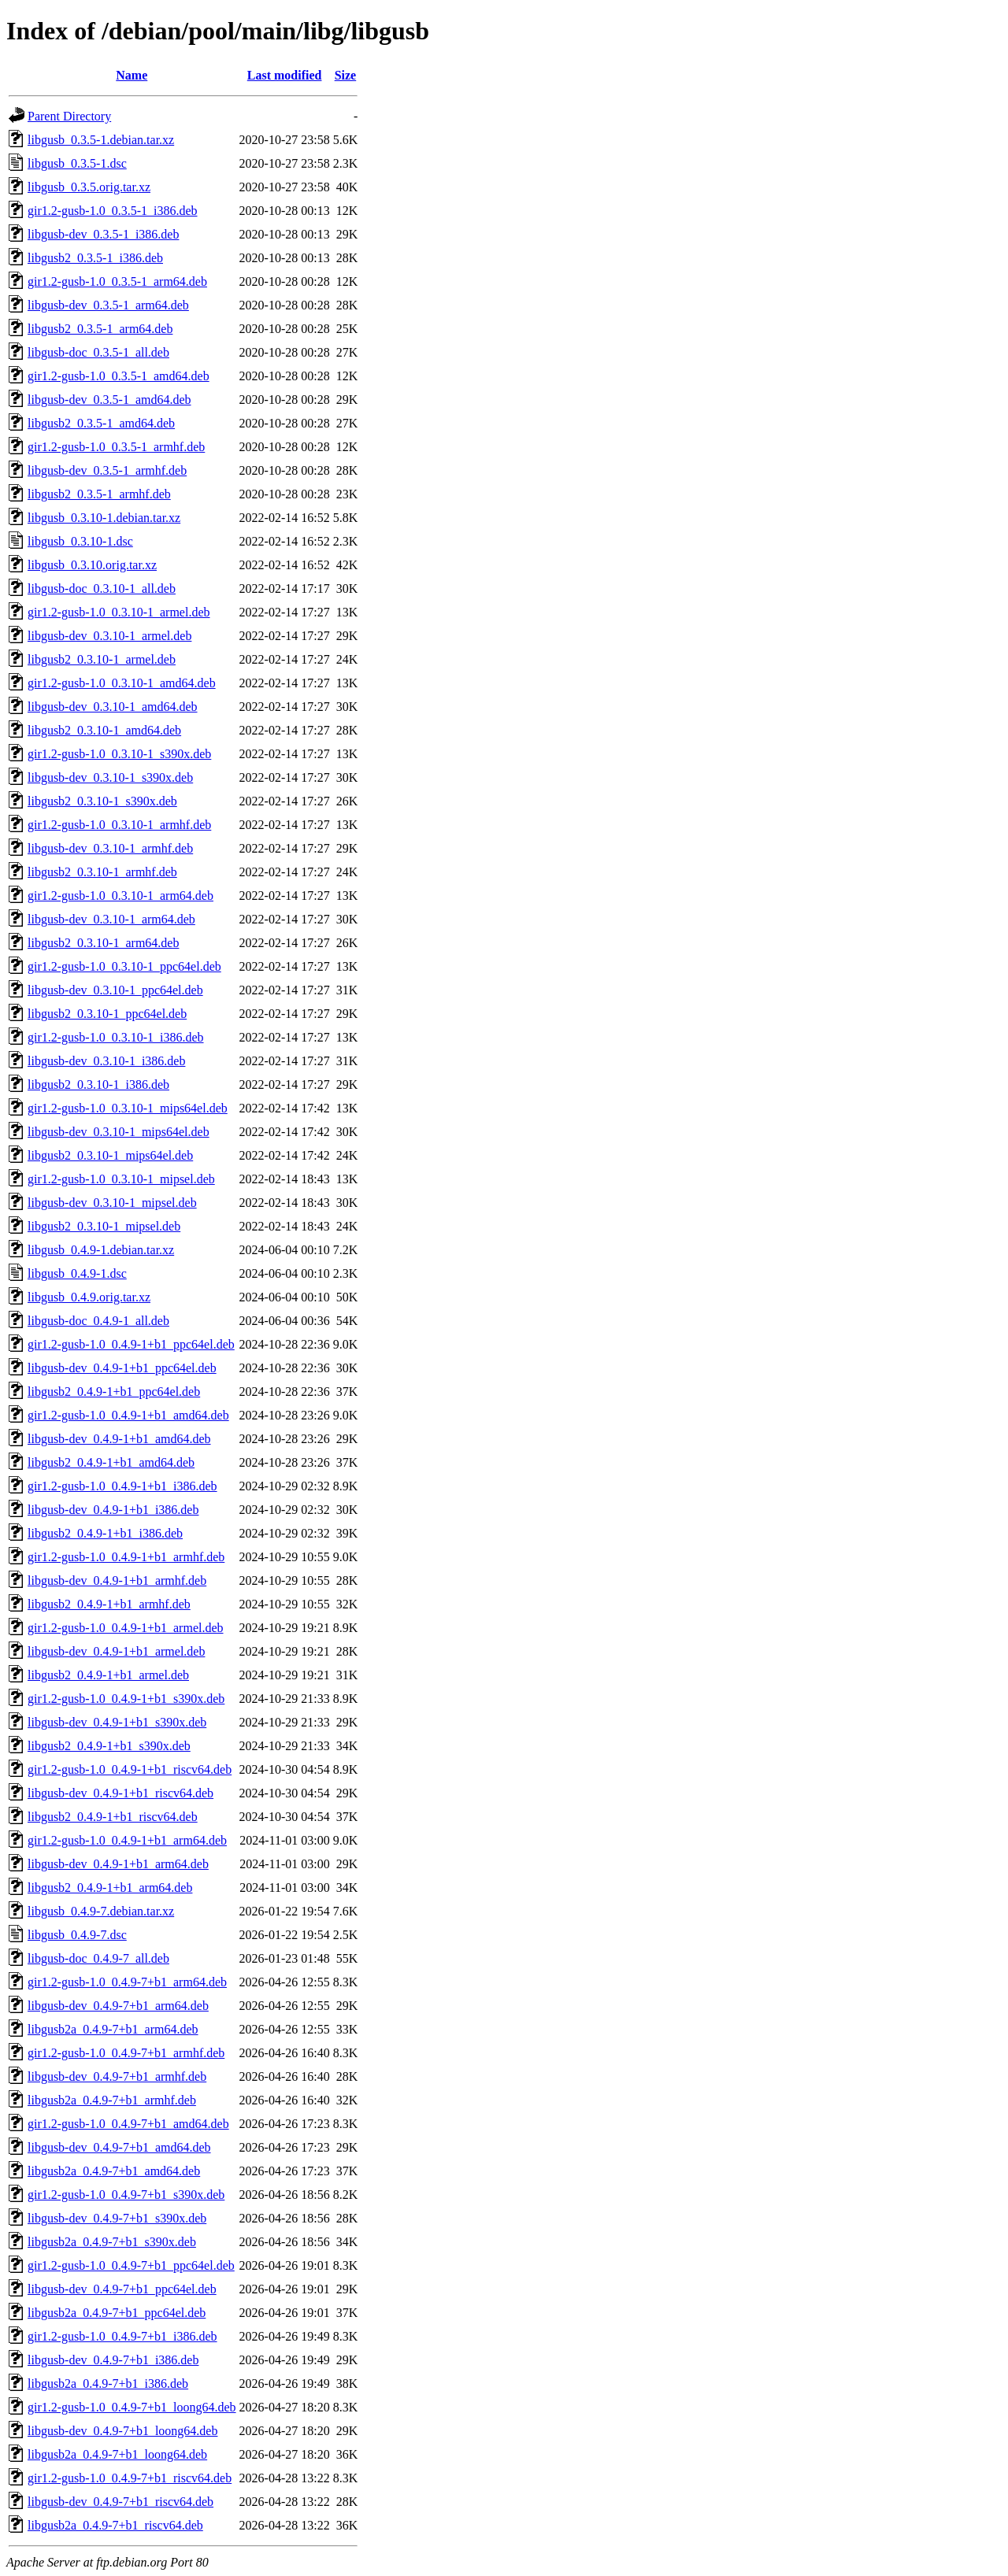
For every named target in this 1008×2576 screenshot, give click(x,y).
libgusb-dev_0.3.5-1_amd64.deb (109, 399)
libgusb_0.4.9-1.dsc (77, 1273)
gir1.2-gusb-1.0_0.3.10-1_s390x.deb (119, 754)
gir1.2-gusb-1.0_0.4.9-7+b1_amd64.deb (128, 2123)
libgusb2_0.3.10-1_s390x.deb (102, 801)
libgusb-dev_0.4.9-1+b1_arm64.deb (118, 1864)
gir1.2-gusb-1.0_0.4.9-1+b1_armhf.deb (126, 1557)
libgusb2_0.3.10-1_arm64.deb (103, 942)
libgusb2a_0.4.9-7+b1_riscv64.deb (115, 2525)
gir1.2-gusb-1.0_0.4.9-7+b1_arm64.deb (127, 1982)
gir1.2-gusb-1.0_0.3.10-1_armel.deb (119, 612)
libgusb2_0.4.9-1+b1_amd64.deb (111, 1462)
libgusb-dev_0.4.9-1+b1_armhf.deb (117, 1580)
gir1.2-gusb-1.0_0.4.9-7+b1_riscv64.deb (130, 2478)
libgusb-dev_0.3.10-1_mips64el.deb (118, 1131)
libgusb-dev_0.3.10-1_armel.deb (109, 635)
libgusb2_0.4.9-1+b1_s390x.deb (109, 1745)
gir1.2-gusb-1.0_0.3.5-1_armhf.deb (116, 446)
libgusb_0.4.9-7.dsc (77, 1934)
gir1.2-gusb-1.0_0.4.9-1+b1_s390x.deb (126, 1698)
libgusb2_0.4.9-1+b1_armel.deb (108, 1675)
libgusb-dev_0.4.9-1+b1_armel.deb (116, 1651)
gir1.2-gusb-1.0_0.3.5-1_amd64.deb (118, 376)
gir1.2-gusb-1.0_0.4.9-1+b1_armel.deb (126, 1627)
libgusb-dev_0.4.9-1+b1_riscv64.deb (120, 1793)
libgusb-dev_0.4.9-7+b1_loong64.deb (122, 2430)
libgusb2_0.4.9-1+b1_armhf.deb (109, 1604)
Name (131, 75)
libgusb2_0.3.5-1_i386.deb (95, 258)
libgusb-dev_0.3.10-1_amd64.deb (113, 706)
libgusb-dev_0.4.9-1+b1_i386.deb (113, 1509)
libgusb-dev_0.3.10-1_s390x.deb (110, 777)
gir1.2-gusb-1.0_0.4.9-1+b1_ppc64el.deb (131, 1344)
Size (346, 75)
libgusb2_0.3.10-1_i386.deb (98, 1084)
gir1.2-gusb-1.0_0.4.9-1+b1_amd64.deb (128, 1415)
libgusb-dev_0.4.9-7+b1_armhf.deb (117, 2076)
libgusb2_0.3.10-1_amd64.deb (104, 730)
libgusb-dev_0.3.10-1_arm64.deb (111, 919)
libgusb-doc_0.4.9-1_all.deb (98, 1320)
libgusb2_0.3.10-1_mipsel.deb (104, 1226)
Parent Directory (69, 116)
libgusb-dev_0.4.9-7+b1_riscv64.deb (120, 2501)
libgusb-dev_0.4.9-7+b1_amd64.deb (119, 2147)
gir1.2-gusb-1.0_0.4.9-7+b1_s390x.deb (126, 2194)
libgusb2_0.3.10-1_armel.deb (102, 659)
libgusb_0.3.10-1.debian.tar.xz (104, 517)
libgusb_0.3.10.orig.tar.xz (92, 565)
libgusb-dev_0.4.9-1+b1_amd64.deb (119, 1438)
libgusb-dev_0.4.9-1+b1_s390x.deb (117, 1722)
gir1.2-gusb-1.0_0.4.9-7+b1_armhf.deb (126, 2053)
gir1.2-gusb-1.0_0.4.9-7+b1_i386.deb (122, 2336)
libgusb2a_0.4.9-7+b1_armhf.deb (112, 2100)
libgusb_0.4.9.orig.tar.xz (89, 1297)
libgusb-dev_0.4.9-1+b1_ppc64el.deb (122, 1368)
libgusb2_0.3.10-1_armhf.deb (102, 872)
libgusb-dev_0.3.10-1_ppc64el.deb (115, 990)
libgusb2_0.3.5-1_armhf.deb (99, 494)
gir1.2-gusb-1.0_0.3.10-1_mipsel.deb (121, 1179)
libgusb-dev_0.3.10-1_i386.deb (106, 1061)
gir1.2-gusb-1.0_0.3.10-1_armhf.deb (119, 824)
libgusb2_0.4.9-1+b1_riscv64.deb (113, 1816)
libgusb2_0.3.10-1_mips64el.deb (110, 1155)
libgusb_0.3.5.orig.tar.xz (89, 187)
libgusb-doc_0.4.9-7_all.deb (98, 1958)
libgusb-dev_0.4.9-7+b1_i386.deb (113, 2360)
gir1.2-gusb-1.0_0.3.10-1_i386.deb (116, 1037)
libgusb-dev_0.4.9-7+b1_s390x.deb (117, 2218)
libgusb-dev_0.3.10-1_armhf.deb (110, 848)
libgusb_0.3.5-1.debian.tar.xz (101, 139)
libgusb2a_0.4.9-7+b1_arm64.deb (113, 2029)
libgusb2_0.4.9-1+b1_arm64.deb (110, 1887)
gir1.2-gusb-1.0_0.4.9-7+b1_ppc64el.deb (131, 2265)
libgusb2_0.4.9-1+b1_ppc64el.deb (114, 1391)
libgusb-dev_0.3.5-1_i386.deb (103, 234)
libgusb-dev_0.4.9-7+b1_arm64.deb (118, 2005)
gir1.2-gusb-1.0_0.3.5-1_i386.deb (113, 210)
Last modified (284, 75)
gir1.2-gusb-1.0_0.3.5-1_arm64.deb (117, 281)
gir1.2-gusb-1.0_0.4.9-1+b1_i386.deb (122, 1486)
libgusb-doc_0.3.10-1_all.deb (102, 588)
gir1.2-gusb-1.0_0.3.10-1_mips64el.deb (128, 1108)
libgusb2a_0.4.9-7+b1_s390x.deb (112, 2241)
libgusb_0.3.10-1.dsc (80, 541)
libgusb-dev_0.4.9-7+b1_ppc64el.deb (122, 2289)
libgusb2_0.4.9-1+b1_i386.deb (105, 1533)
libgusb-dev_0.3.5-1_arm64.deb (108, 305)
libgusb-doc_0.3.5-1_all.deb (98, 352)
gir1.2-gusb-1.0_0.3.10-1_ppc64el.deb (124, 966)
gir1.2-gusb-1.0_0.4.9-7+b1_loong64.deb (132, 2407)
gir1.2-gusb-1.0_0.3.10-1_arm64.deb (120, 895)
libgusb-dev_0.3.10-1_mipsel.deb (112, 1202)
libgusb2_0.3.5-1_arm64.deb (100, 328)
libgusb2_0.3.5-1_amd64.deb (101, 423)
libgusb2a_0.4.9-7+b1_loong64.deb (117, 2454)
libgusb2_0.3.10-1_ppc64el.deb (107, 1013)
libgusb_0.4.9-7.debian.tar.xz (101, 1911)
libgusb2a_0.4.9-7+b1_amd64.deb (114, 2171)
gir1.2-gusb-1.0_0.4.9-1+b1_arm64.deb (127, 1840)
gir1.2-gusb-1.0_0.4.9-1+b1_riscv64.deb (130, 1769)
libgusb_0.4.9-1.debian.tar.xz (101, 1250)
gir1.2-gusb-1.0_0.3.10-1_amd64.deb (122, 683)
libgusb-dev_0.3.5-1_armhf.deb (107, 470)
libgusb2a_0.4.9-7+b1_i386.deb (108, 2383)
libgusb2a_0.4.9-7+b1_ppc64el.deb (117, 2312)
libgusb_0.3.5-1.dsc (77, 163)
